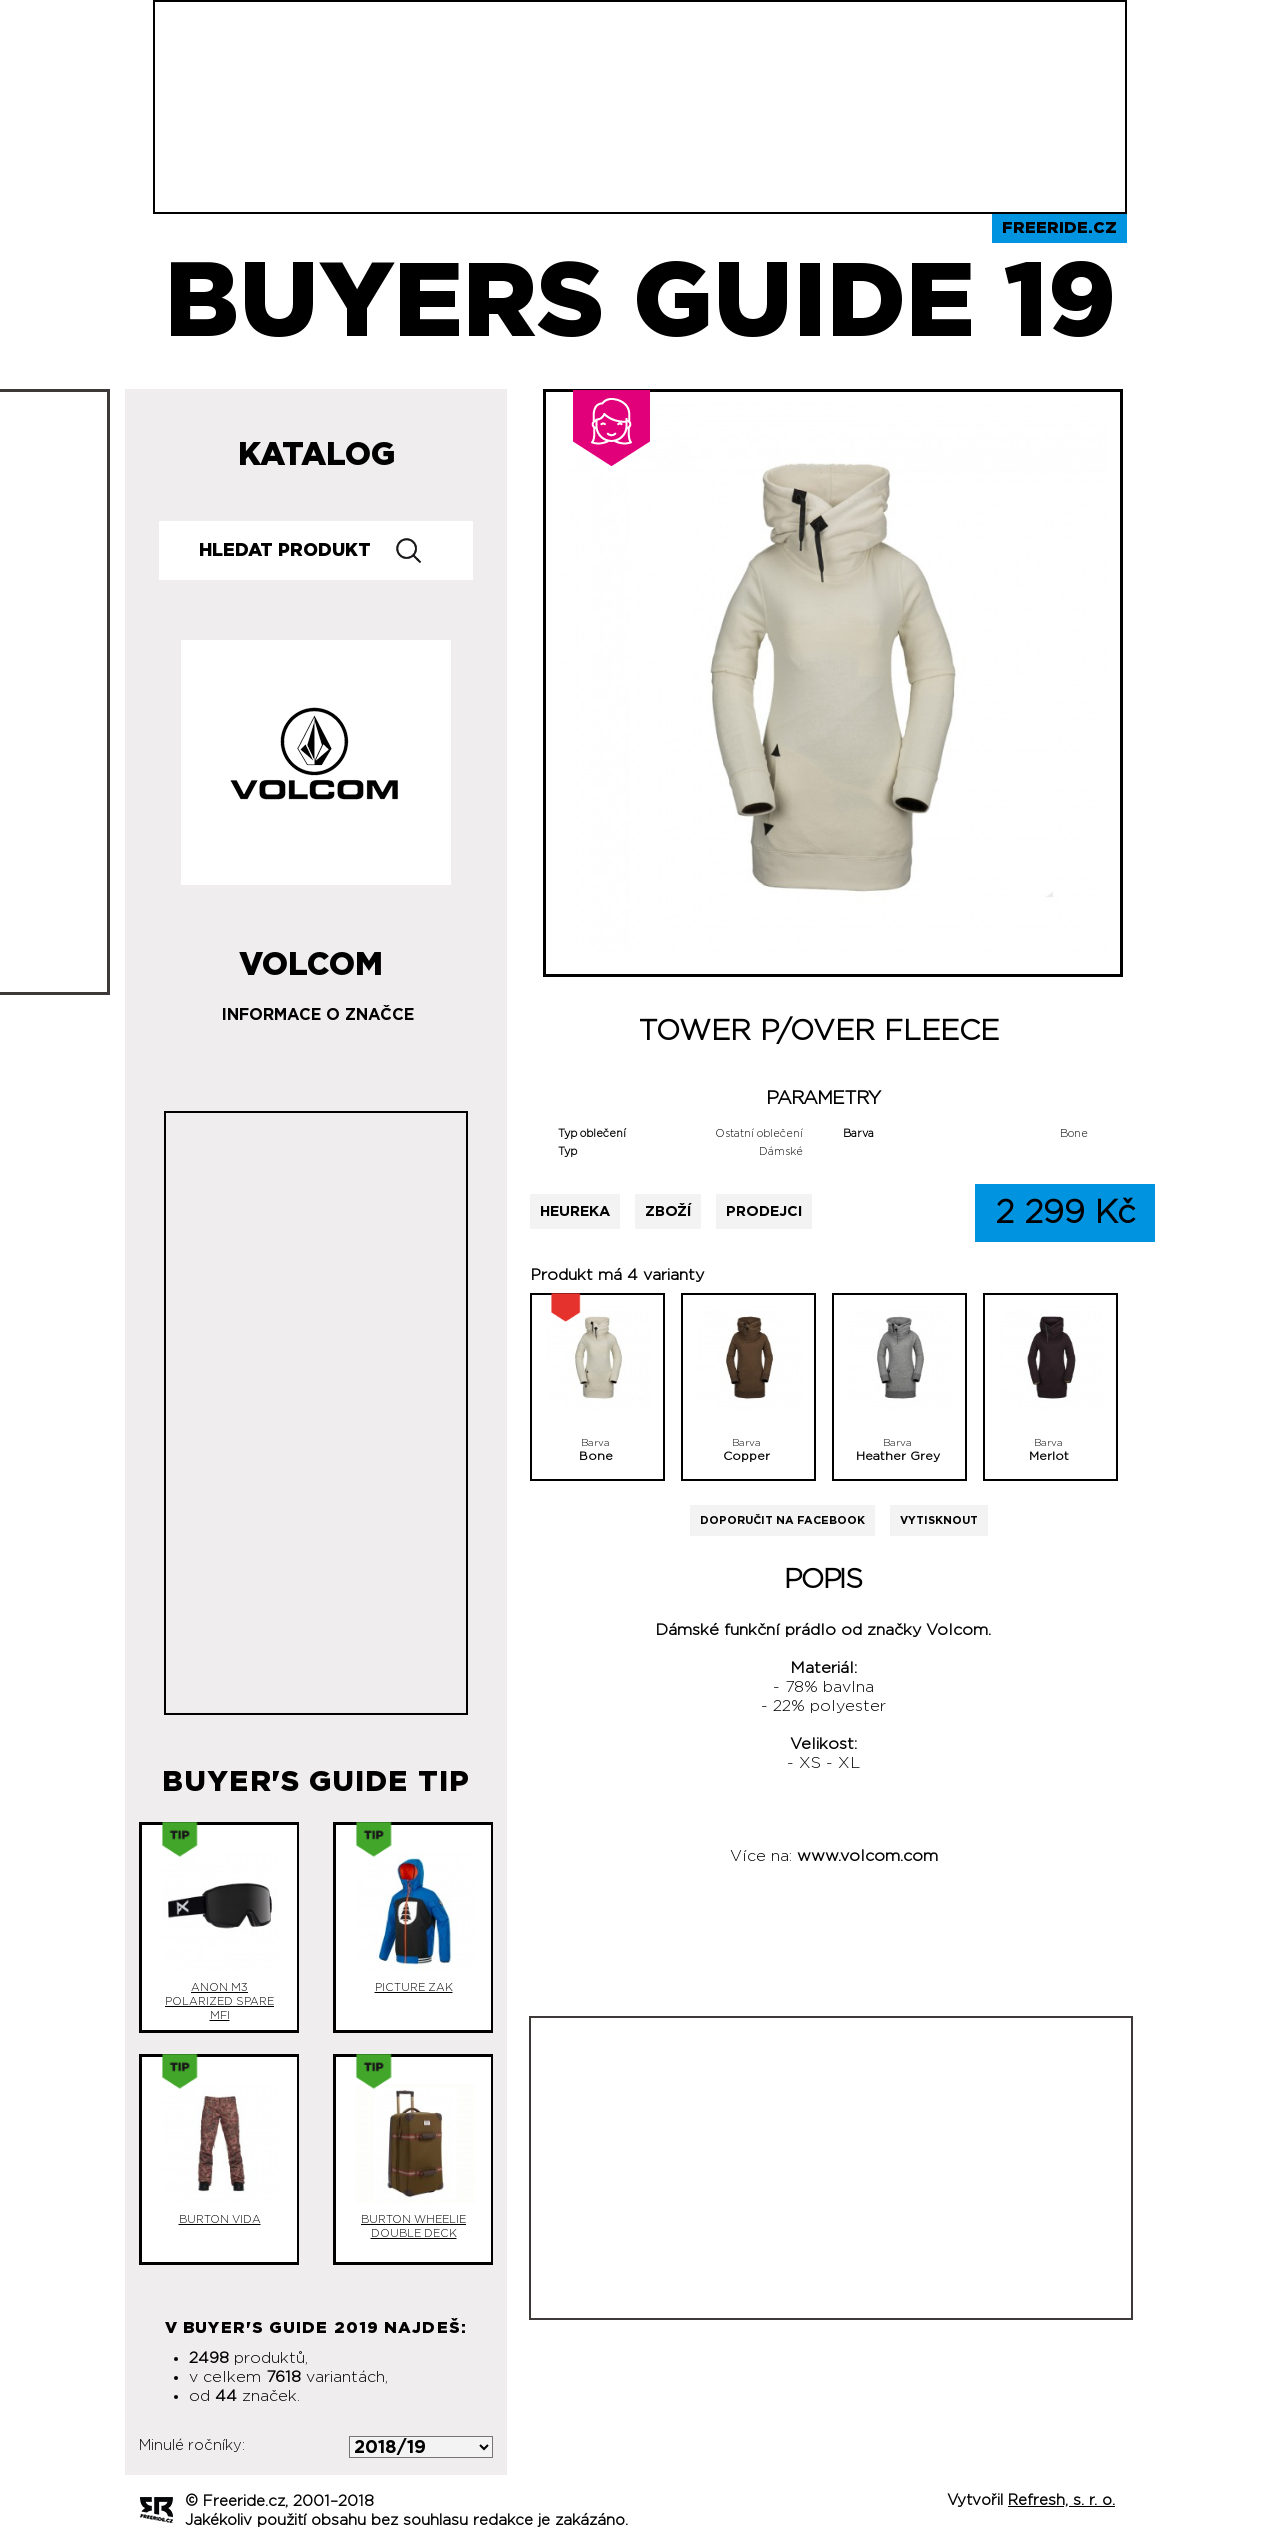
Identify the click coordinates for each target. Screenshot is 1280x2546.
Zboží (668, 1211)
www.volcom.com (867, 1856)
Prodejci (764, 1211)
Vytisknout (939, 1520)
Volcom (311, 957)
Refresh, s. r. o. (1061, 2500)
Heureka (575, 1211)
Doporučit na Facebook (782, 1520)
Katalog (316, 455)
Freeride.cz (1059, 228)
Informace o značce (318, 1015)
